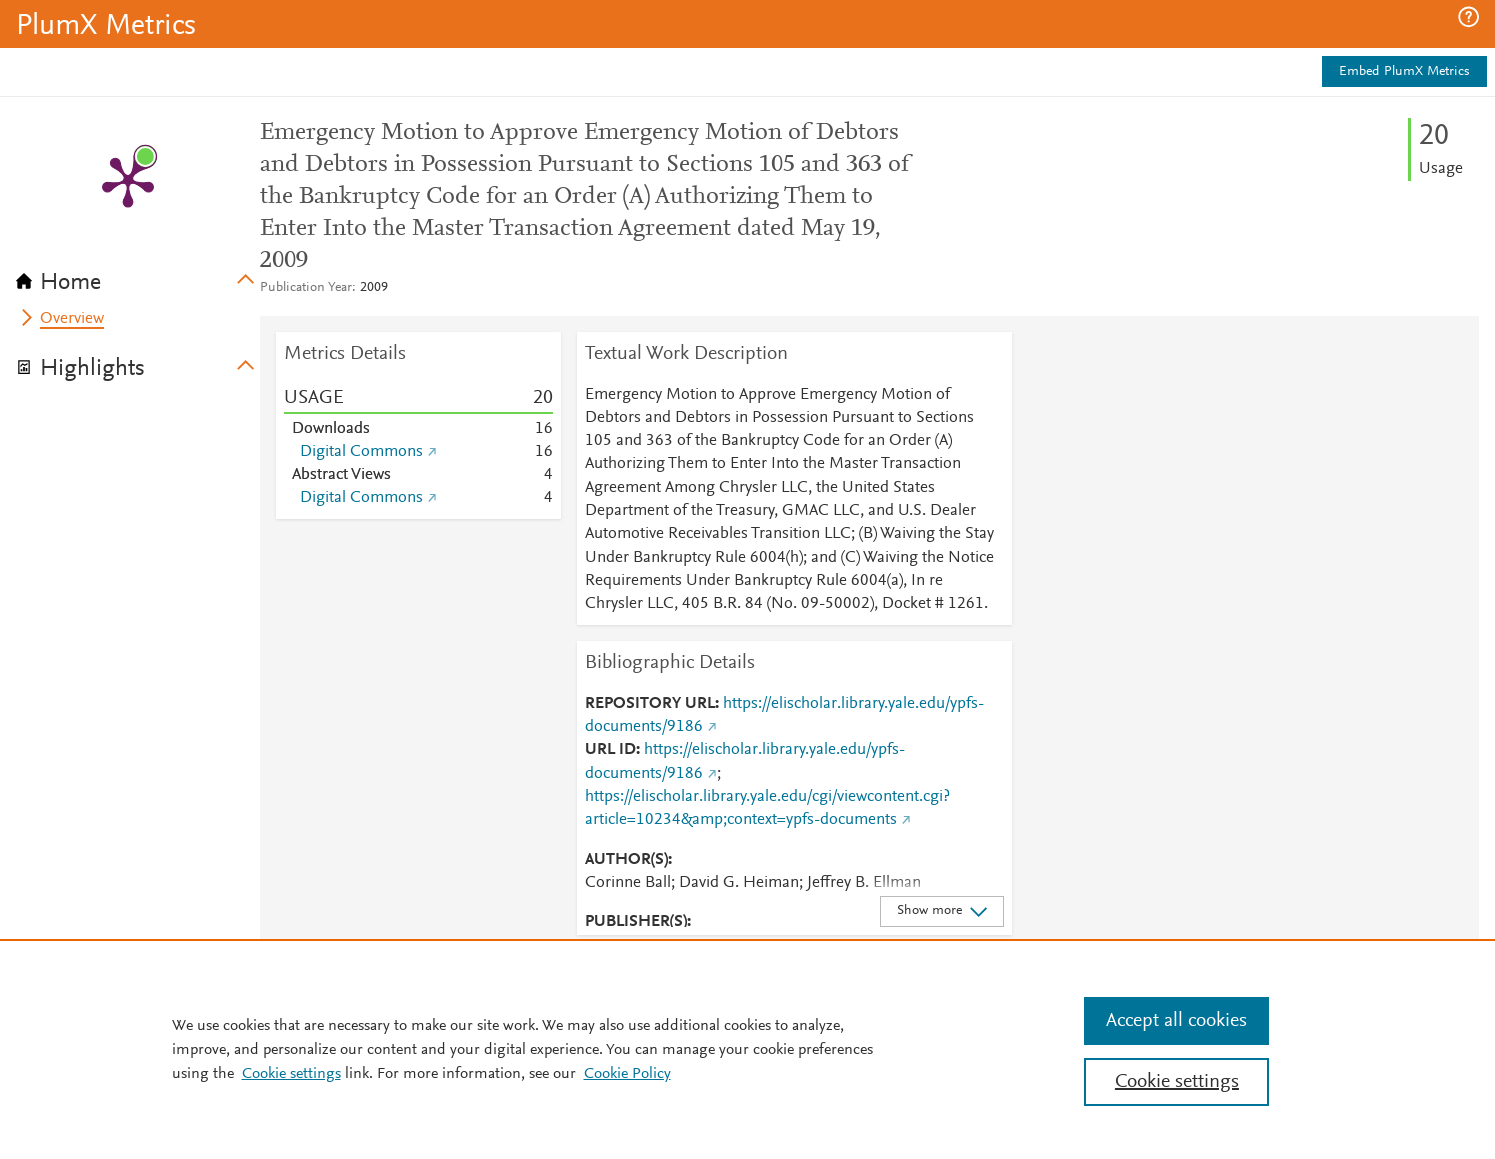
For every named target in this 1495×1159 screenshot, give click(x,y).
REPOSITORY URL (650, 704)
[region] (747, 1049)
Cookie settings (291, 1074)
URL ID (610, 750)
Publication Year (306, 288)
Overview (72, 319)
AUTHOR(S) (626, 860)
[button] (1468, 17)
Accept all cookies (1176, 1021)
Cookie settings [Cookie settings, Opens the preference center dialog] (1177, 1082)
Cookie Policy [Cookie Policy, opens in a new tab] (627, 1074)
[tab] (138, 276)
